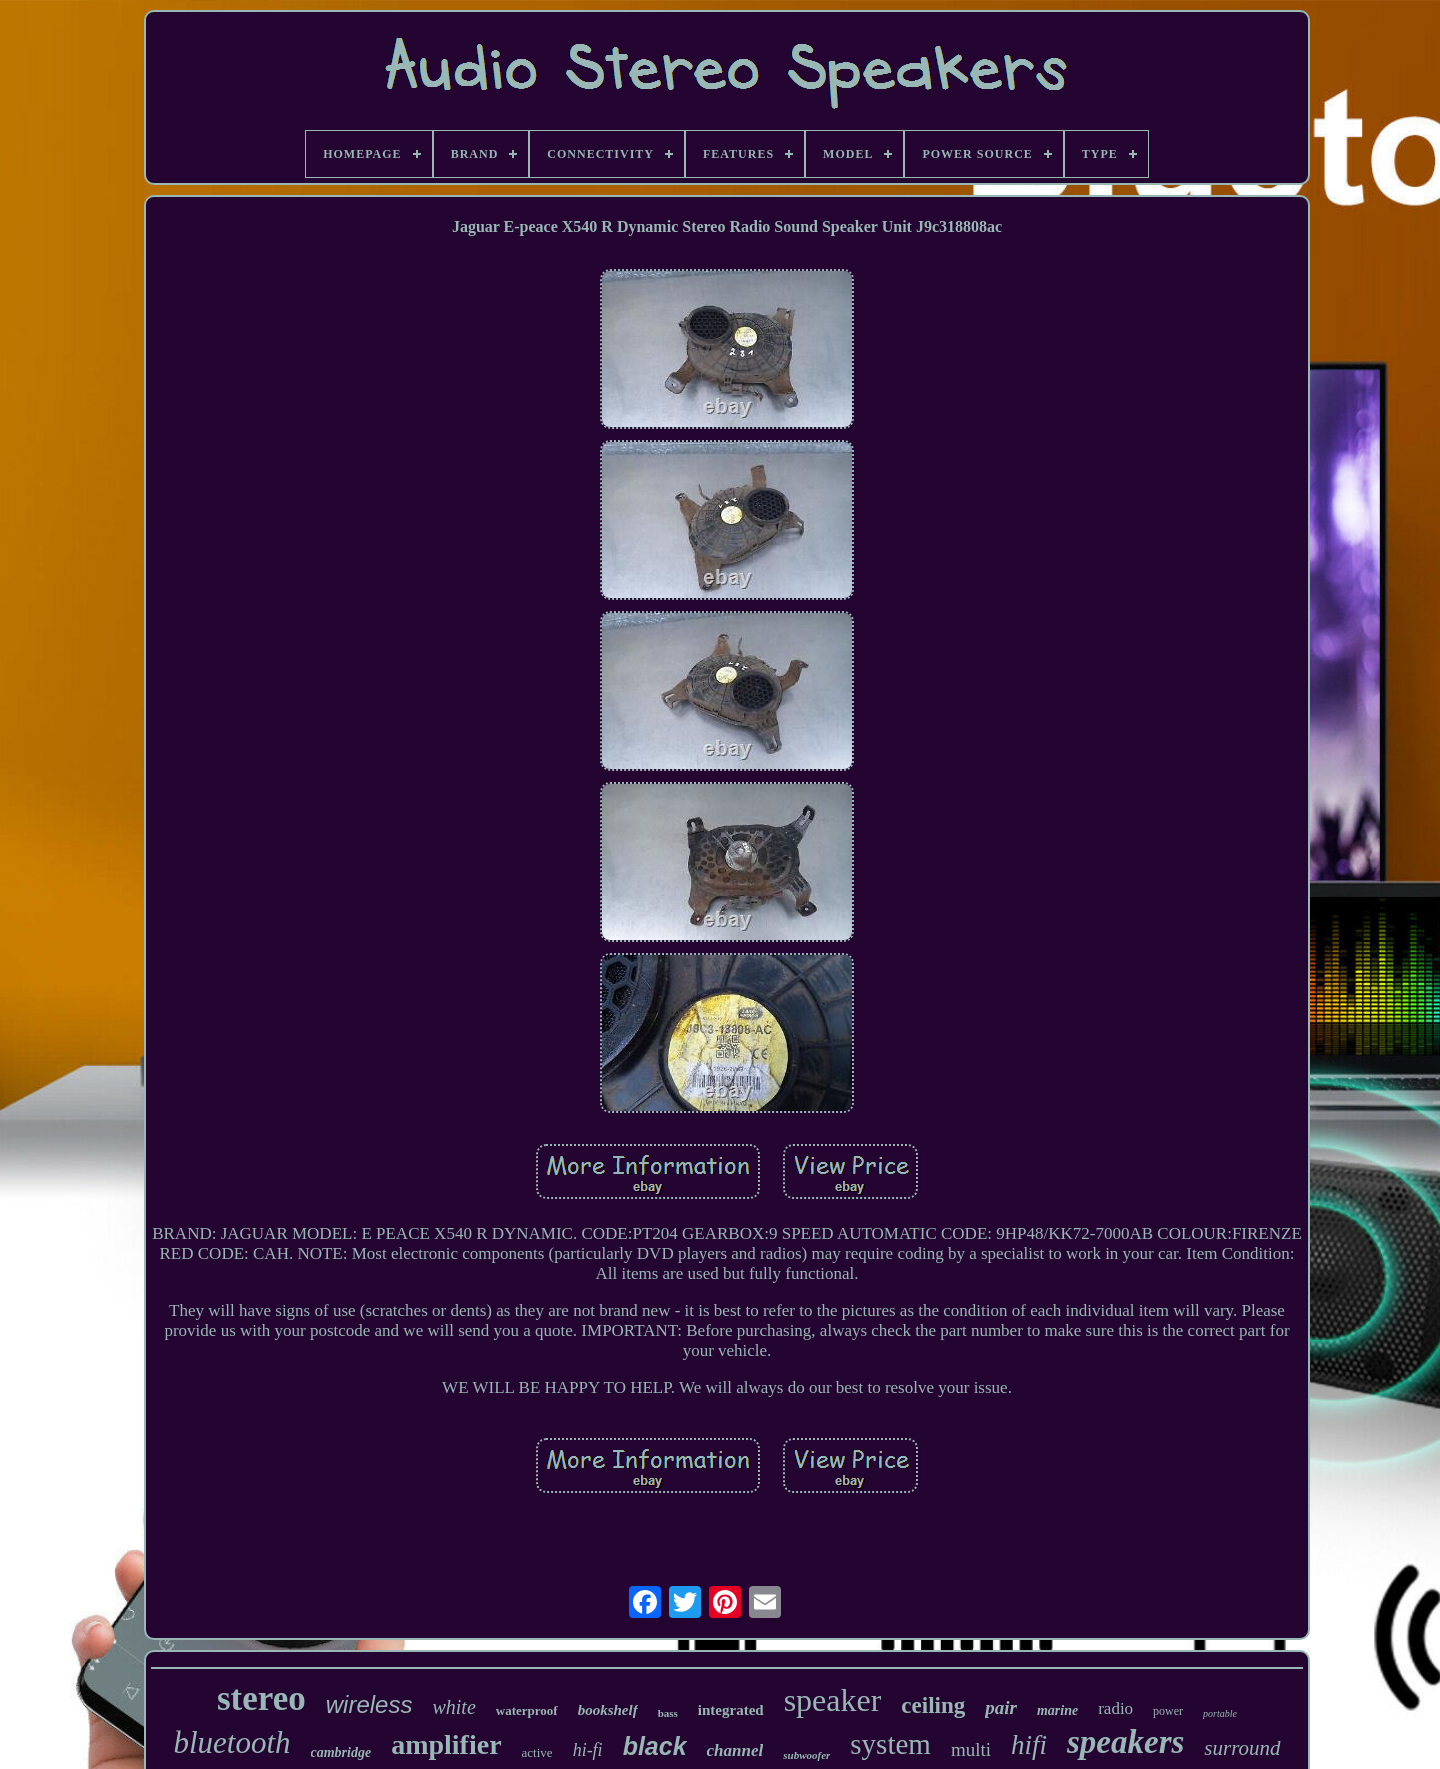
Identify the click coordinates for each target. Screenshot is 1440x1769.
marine (1057, 1710)
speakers (1125, 1742)
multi (971, 1749)
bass (668, 1713)
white (453, 1707)
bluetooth (231, 1742)
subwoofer (806, 1755)
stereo (261, 1698)
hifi (1029, 1745)
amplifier (446, 1744)
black (655, 1746)
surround (1242, 1748)
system (890, 1744)
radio (1115, 1708)
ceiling (933, 1705)
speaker (833, 1700)
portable (1220, 1713)
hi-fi (588, 1750)
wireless (369, 1704)
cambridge (341, 1752)
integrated (731, 1710)
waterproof (527, 1710)
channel (735, 1750)
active (537, 1752)
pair (1001, 1707)
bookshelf (608, 1710)
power (1168, 1711)
